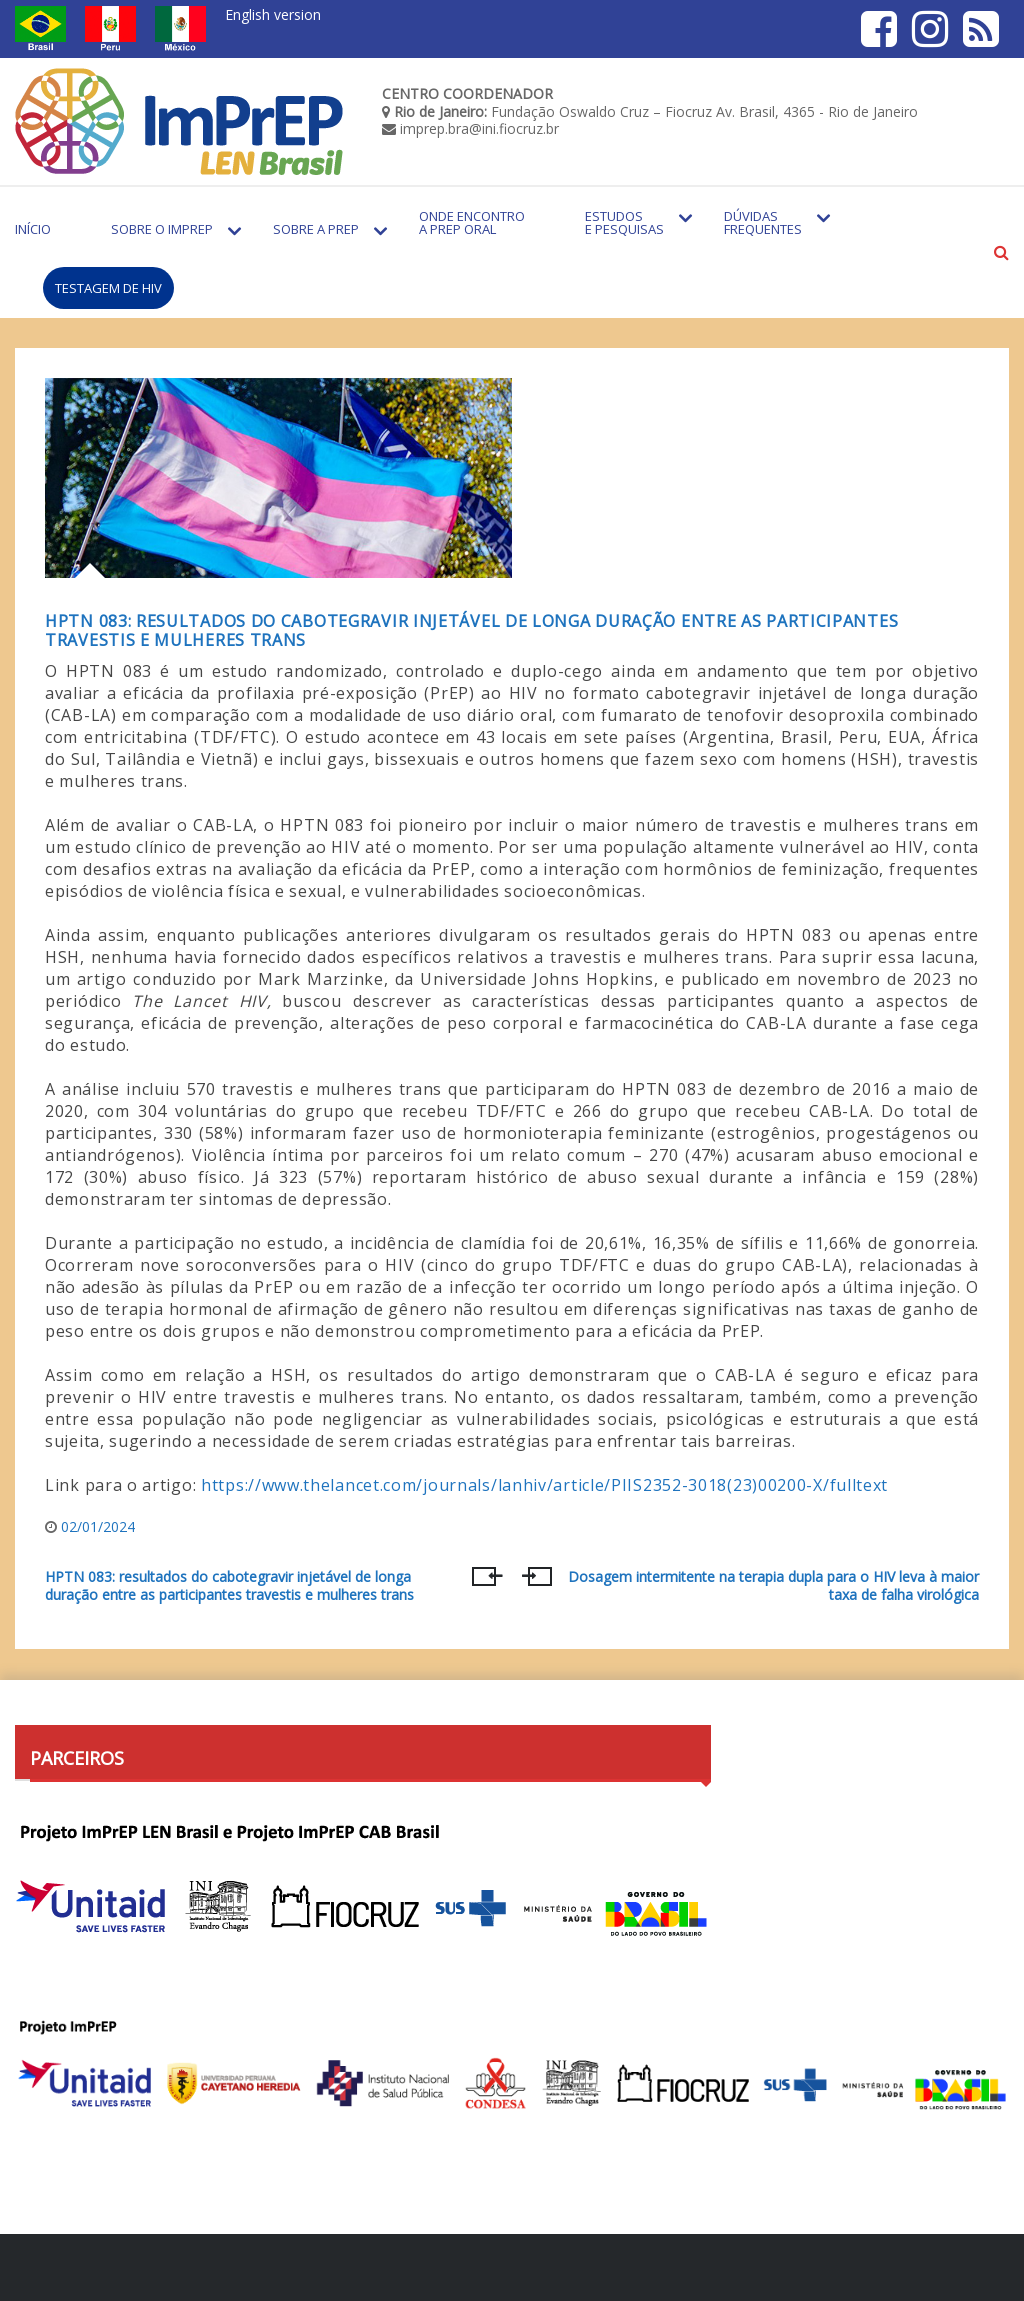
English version (273, 14)
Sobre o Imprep (162, 229)
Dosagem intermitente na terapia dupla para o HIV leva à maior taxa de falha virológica (773, 1586)
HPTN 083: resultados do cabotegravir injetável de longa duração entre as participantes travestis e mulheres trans (471, 630)
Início (33, 229)
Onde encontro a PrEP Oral (472, 222)
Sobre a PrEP (316, 229)
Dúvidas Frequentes (763, 222)
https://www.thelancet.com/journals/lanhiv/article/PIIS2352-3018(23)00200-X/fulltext (544, 1485)
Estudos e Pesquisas (624, 222)
